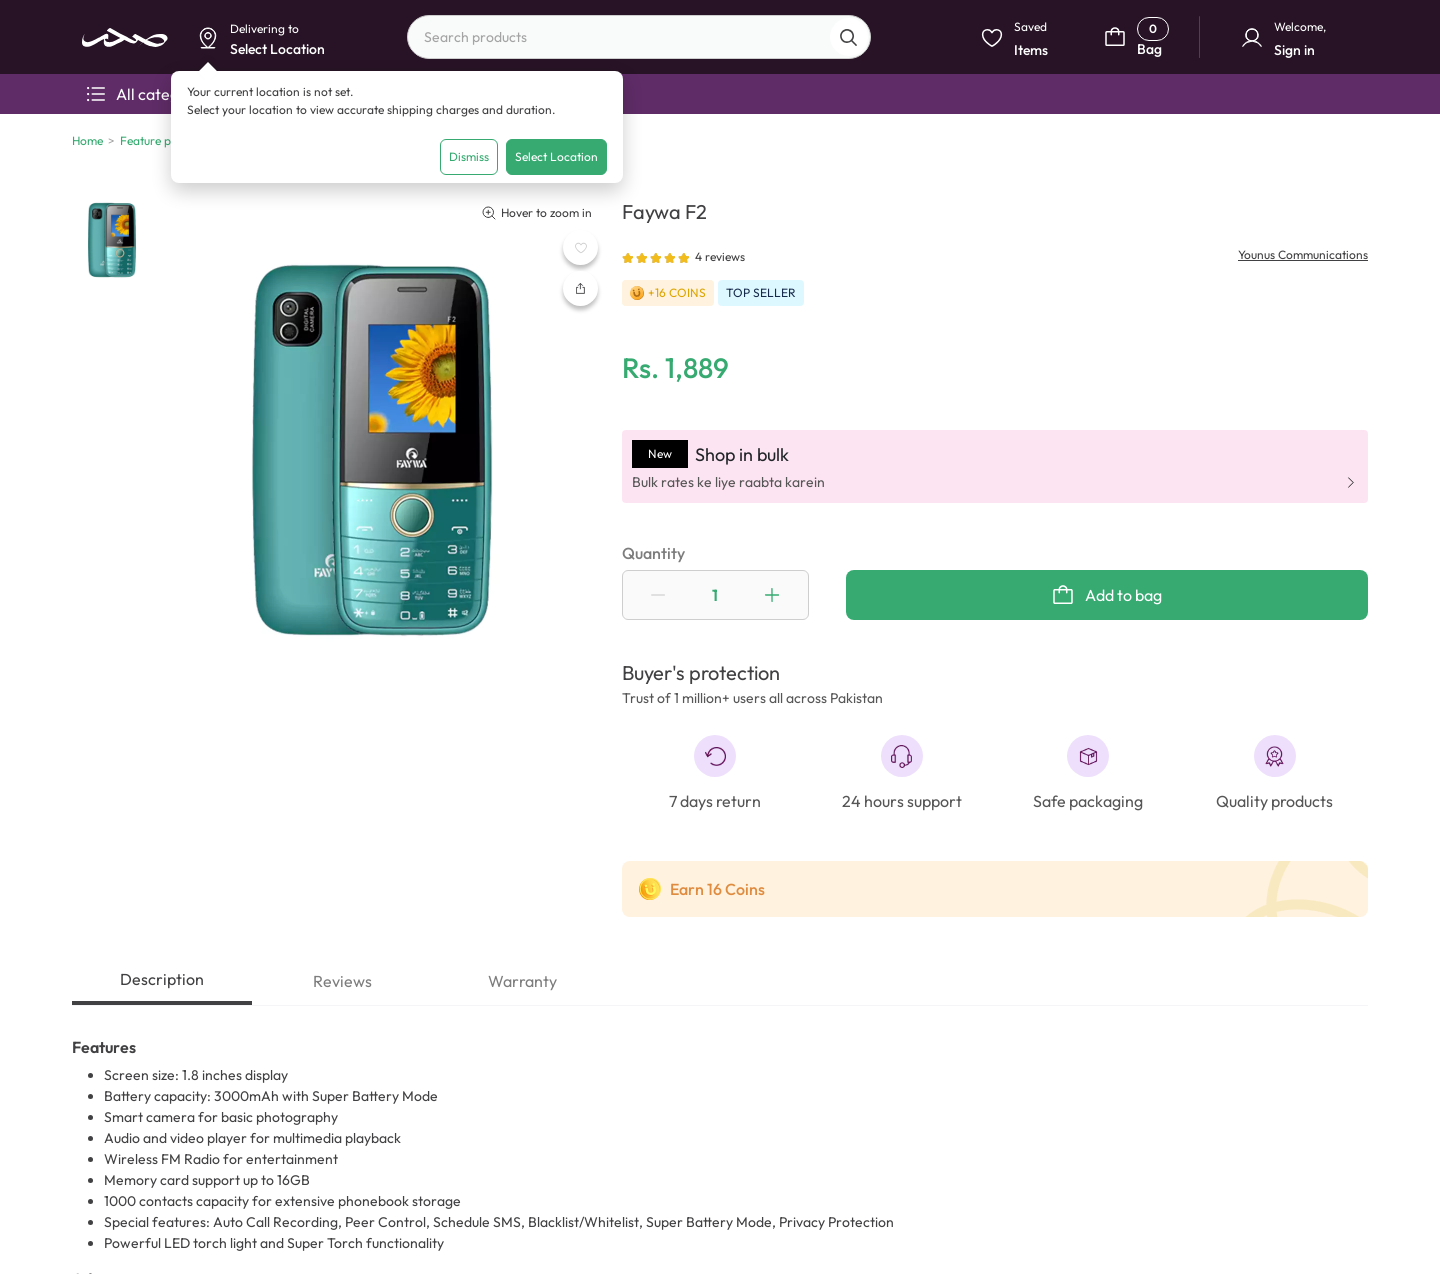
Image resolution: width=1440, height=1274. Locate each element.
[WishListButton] (580, 247)
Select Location (556, 156)
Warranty (522, 981)
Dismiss (469, 156)
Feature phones (161, 140)
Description (162, 979)
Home (87, 140)
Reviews (342, 981)
